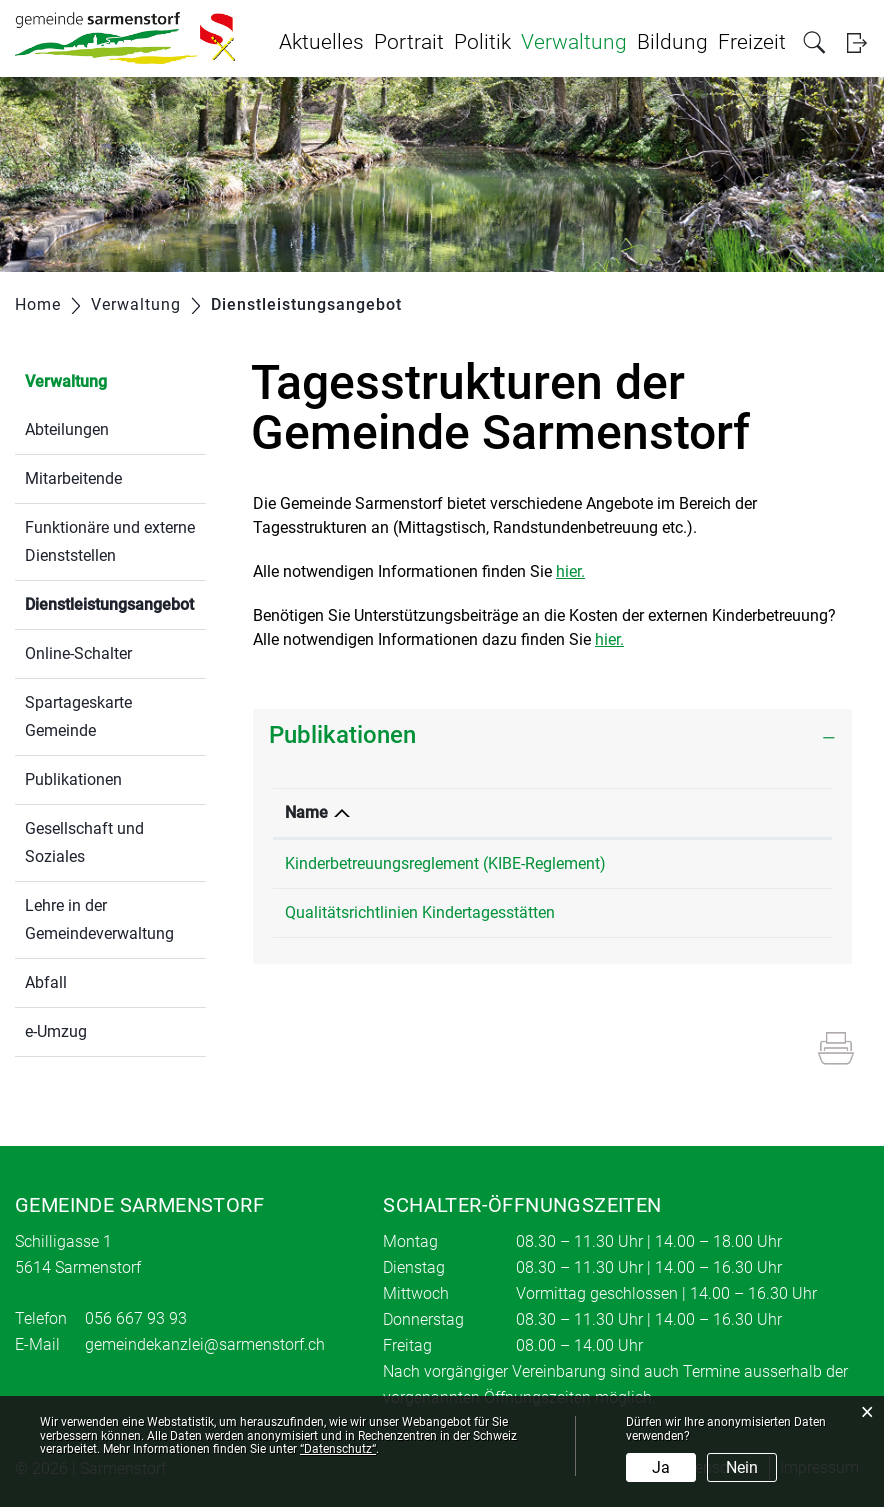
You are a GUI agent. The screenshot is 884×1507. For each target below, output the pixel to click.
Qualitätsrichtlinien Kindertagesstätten (420, 912)
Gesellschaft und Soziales (84, 842)
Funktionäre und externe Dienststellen (110, 541)
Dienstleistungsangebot (115, 602)
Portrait (409, 42)
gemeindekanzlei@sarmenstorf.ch (205, 1344)
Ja (661, 1467)
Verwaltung (574, 42)
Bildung (672, 42)
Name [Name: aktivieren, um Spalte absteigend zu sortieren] (306, 812)
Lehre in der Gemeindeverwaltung (99, 919)
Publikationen (73, 779)
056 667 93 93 (136, 1318)
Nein (742, 1467)
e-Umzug (56, 1031)
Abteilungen (67, 429)
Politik (482, 42)
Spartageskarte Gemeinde (78, 716)
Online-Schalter (78, 653)
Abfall (46, 982)
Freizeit (752, 42)
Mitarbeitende (73, 478)
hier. (570, 571)
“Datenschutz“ (338, 1449)
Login (856, 42)
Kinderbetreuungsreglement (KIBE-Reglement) (445, 863)
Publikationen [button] (342, 735)
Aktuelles (321, 42)
